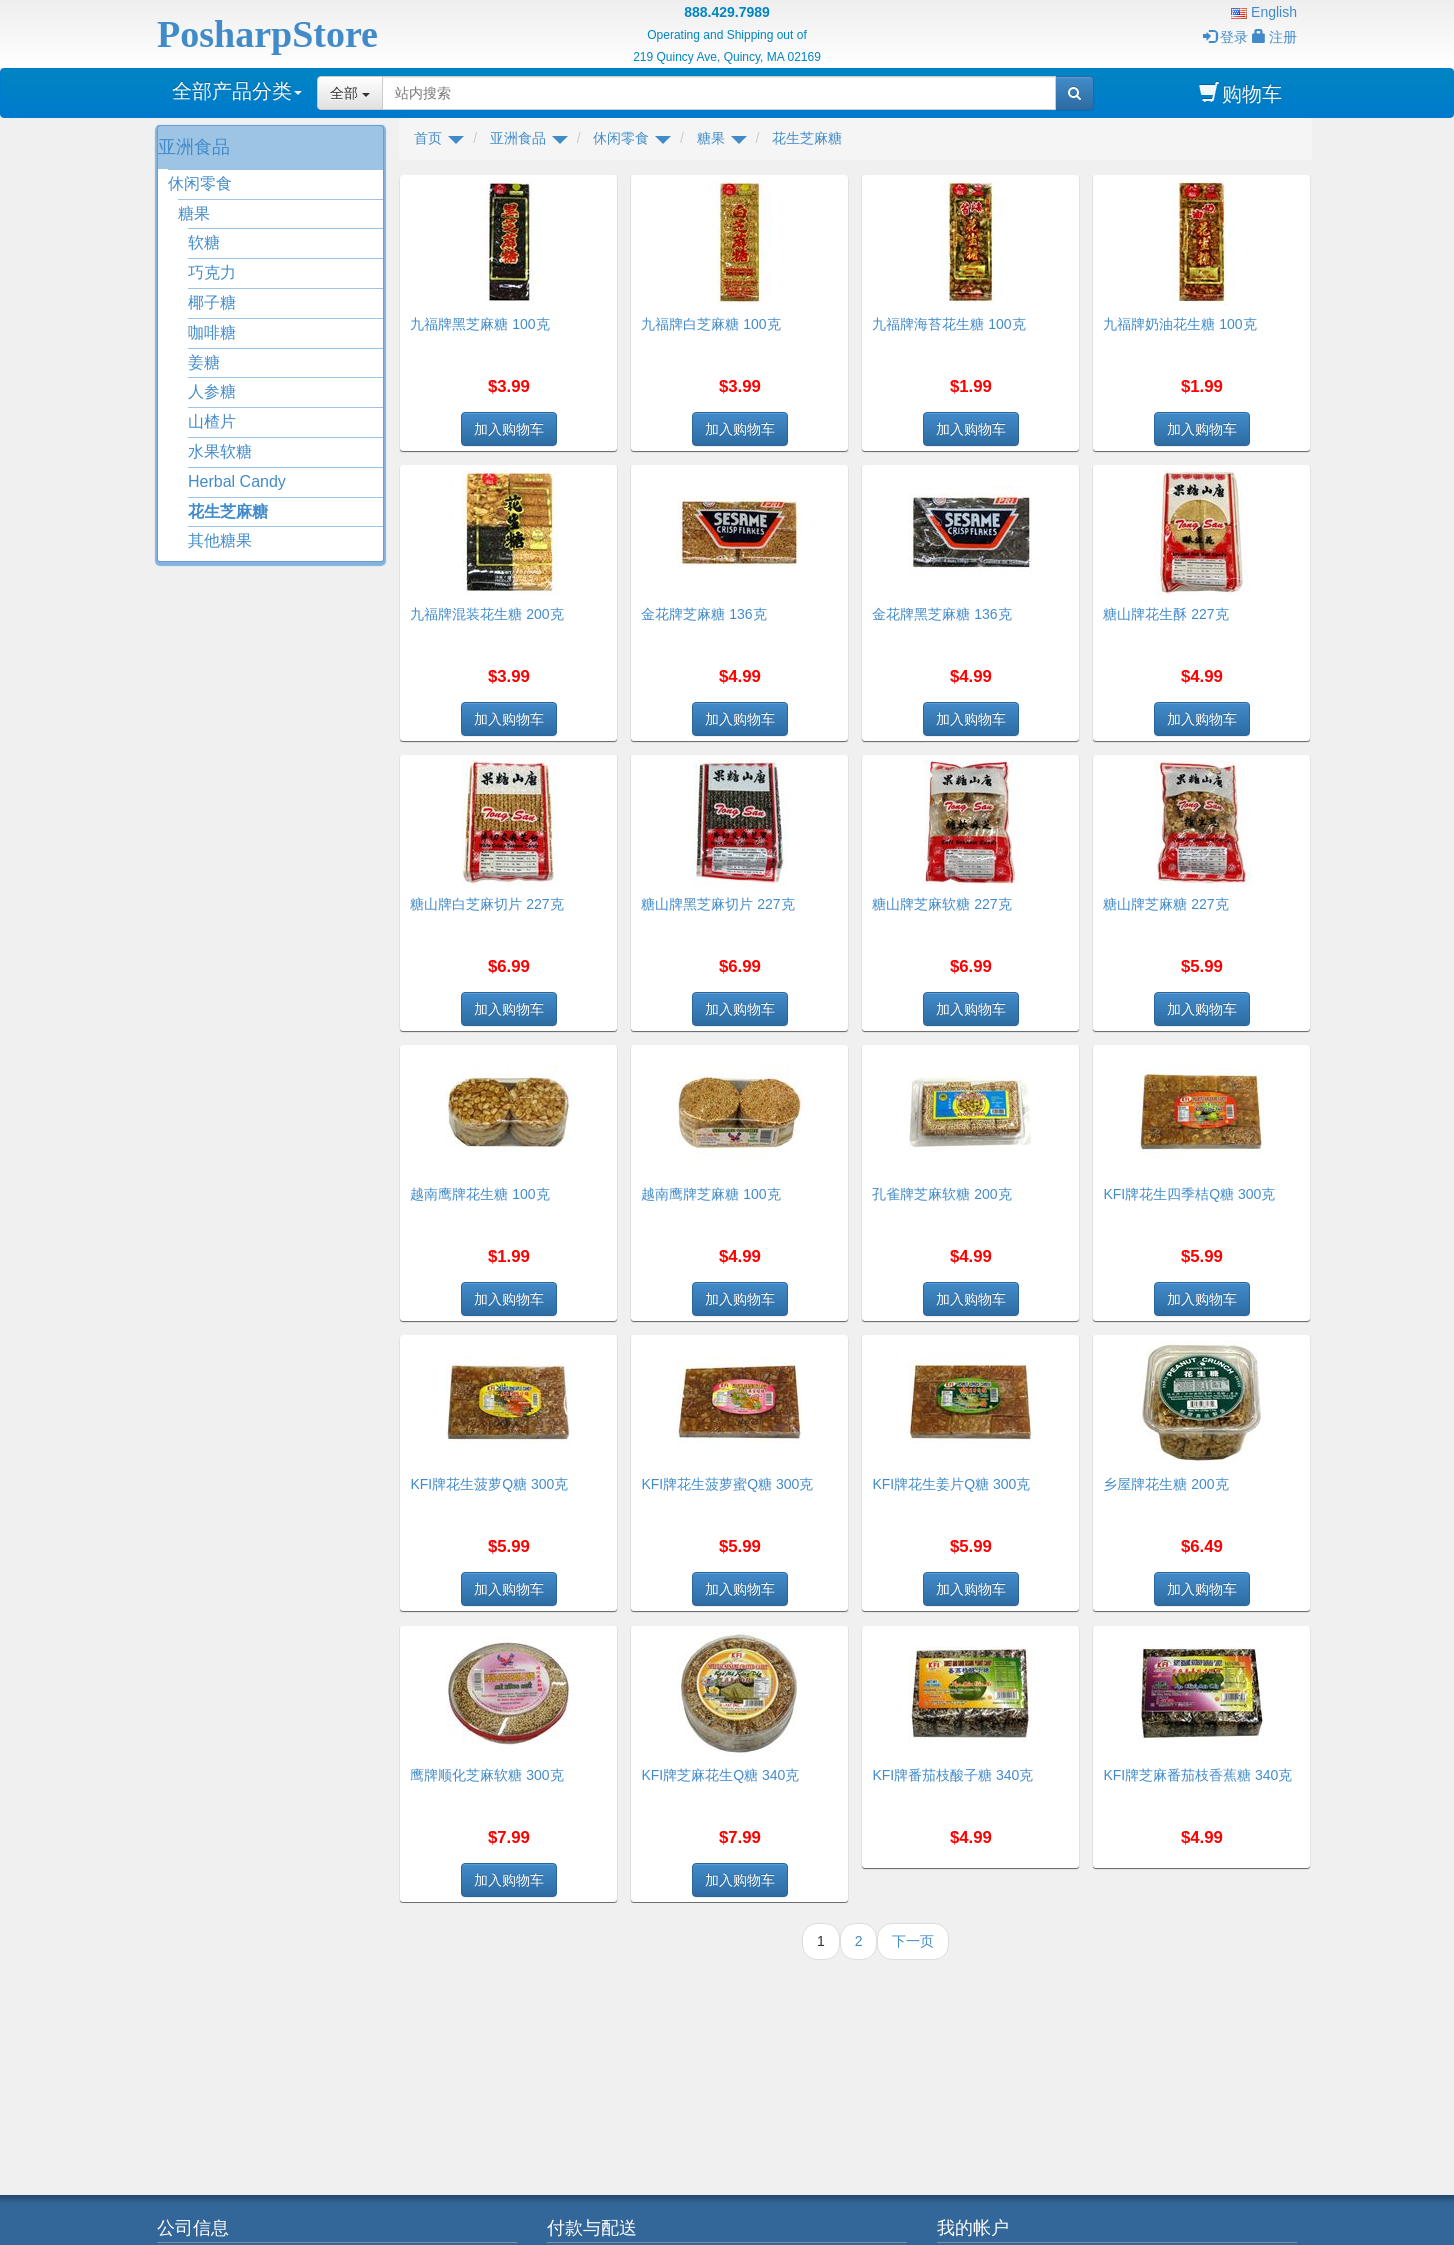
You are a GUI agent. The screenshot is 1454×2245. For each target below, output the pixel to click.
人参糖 (212, 391)
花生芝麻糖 (228, 511)
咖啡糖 (212, 332)
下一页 (913, 1941)
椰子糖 (212, 302)
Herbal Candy (237, 481)
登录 (1225, 37)
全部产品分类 (237, 91)
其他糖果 (220, 540)
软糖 (204, 242)
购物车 (1240, 93)
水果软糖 (220, 451)
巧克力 (212, 272)
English (1264, 12)
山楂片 (212, 421)
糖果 (194, 213)
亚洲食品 (194, 147)
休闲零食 (200, 183)
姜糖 (204, 362)
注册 (1274, 37)
